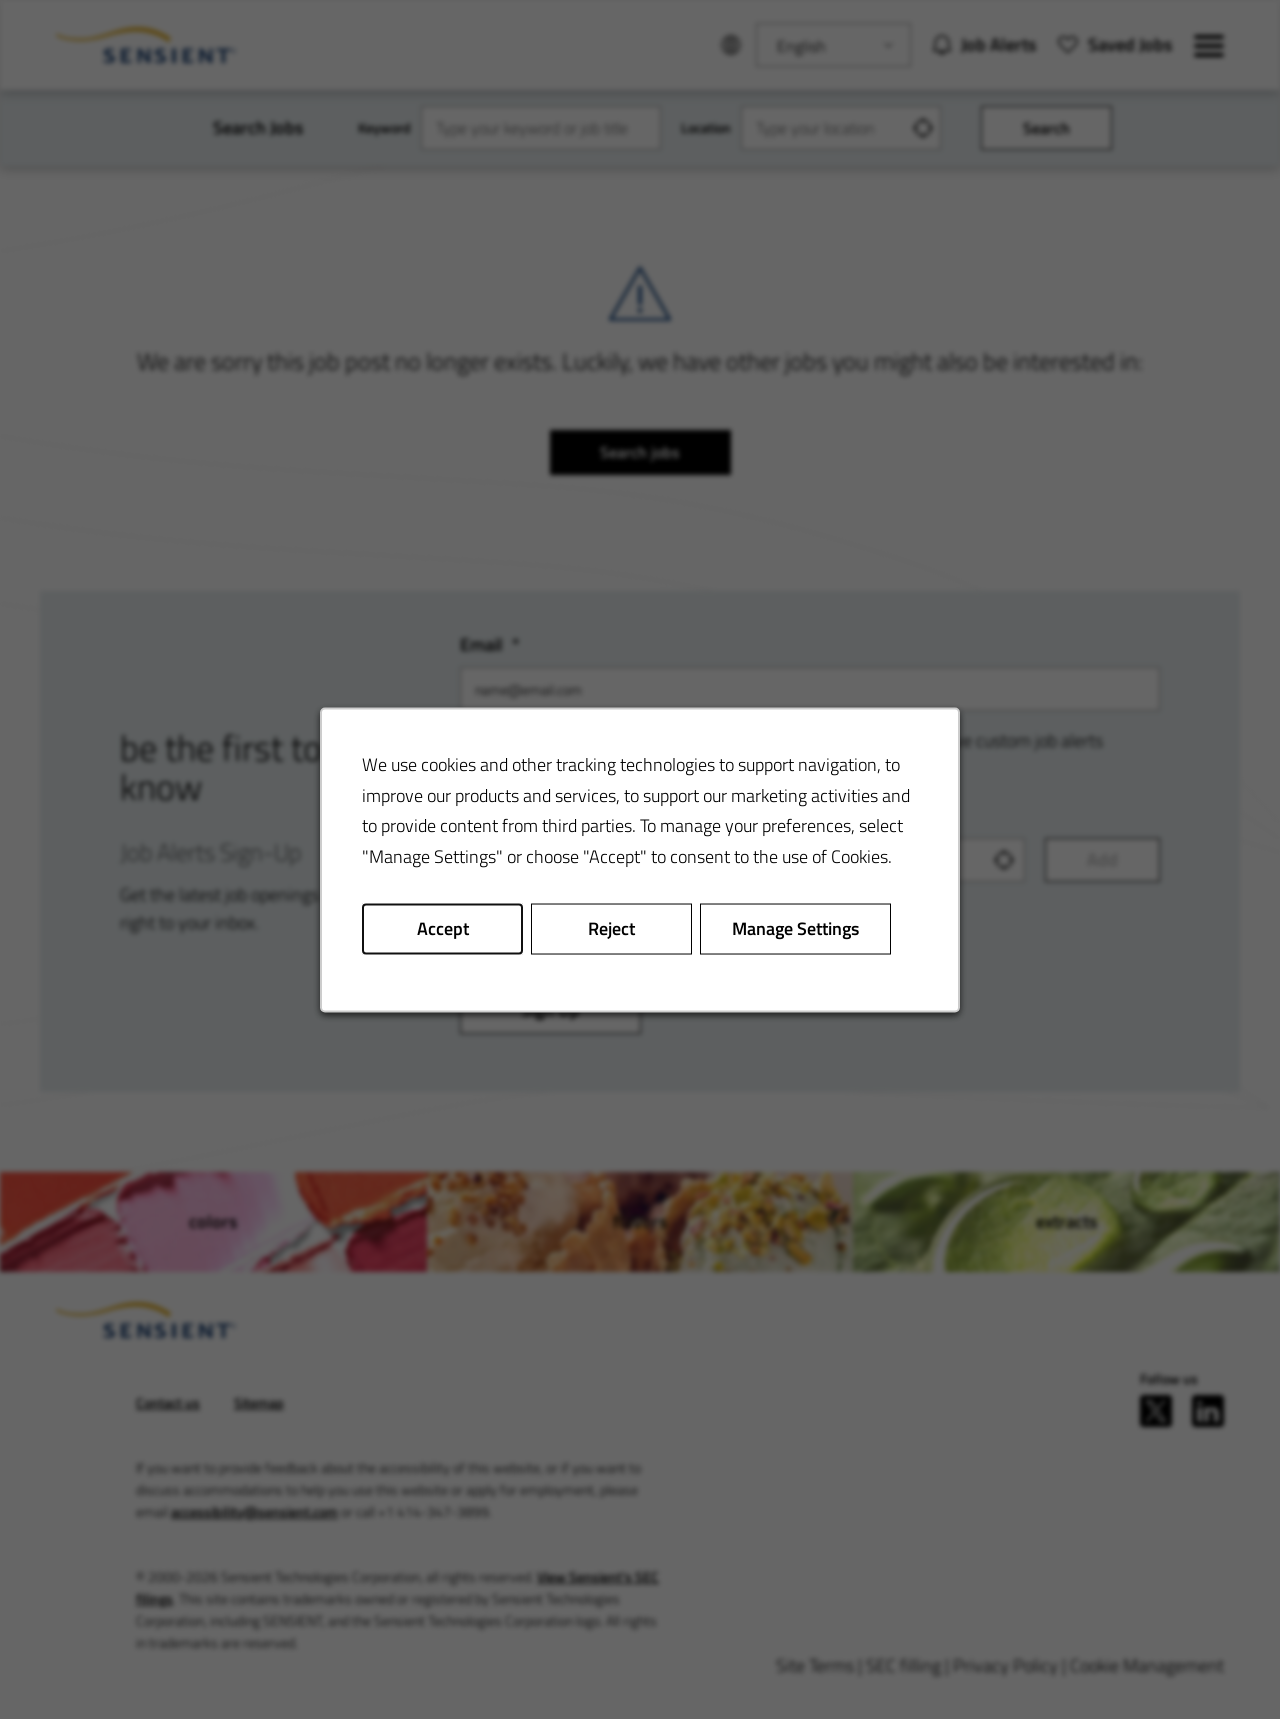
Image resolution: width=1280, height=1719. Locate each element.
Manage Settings (795, 927)
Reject (611, 927)
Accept (443, 927)
